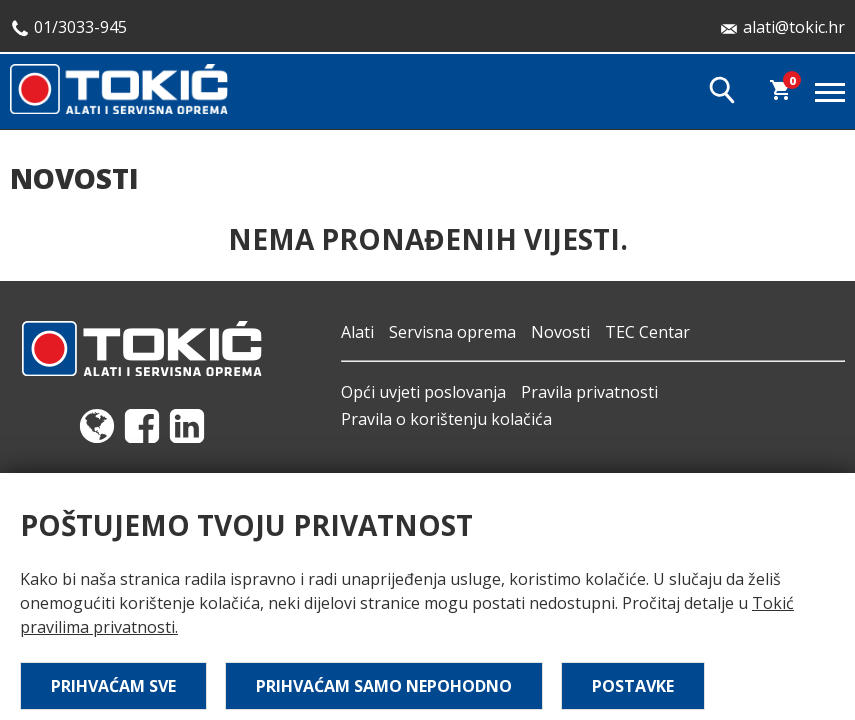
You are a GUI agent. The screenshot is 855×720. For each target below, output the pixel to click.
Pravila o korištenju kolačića (446, 419)
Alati (357, 332)
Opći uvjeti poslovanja (423, 392)
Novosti (560, 332)
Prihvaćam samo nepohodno (384, 686)
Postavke (633, 686)
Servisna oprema (452, 332)
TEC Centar (647, 332)
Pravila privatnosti (589, 392)
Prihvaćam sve (113, 686)
